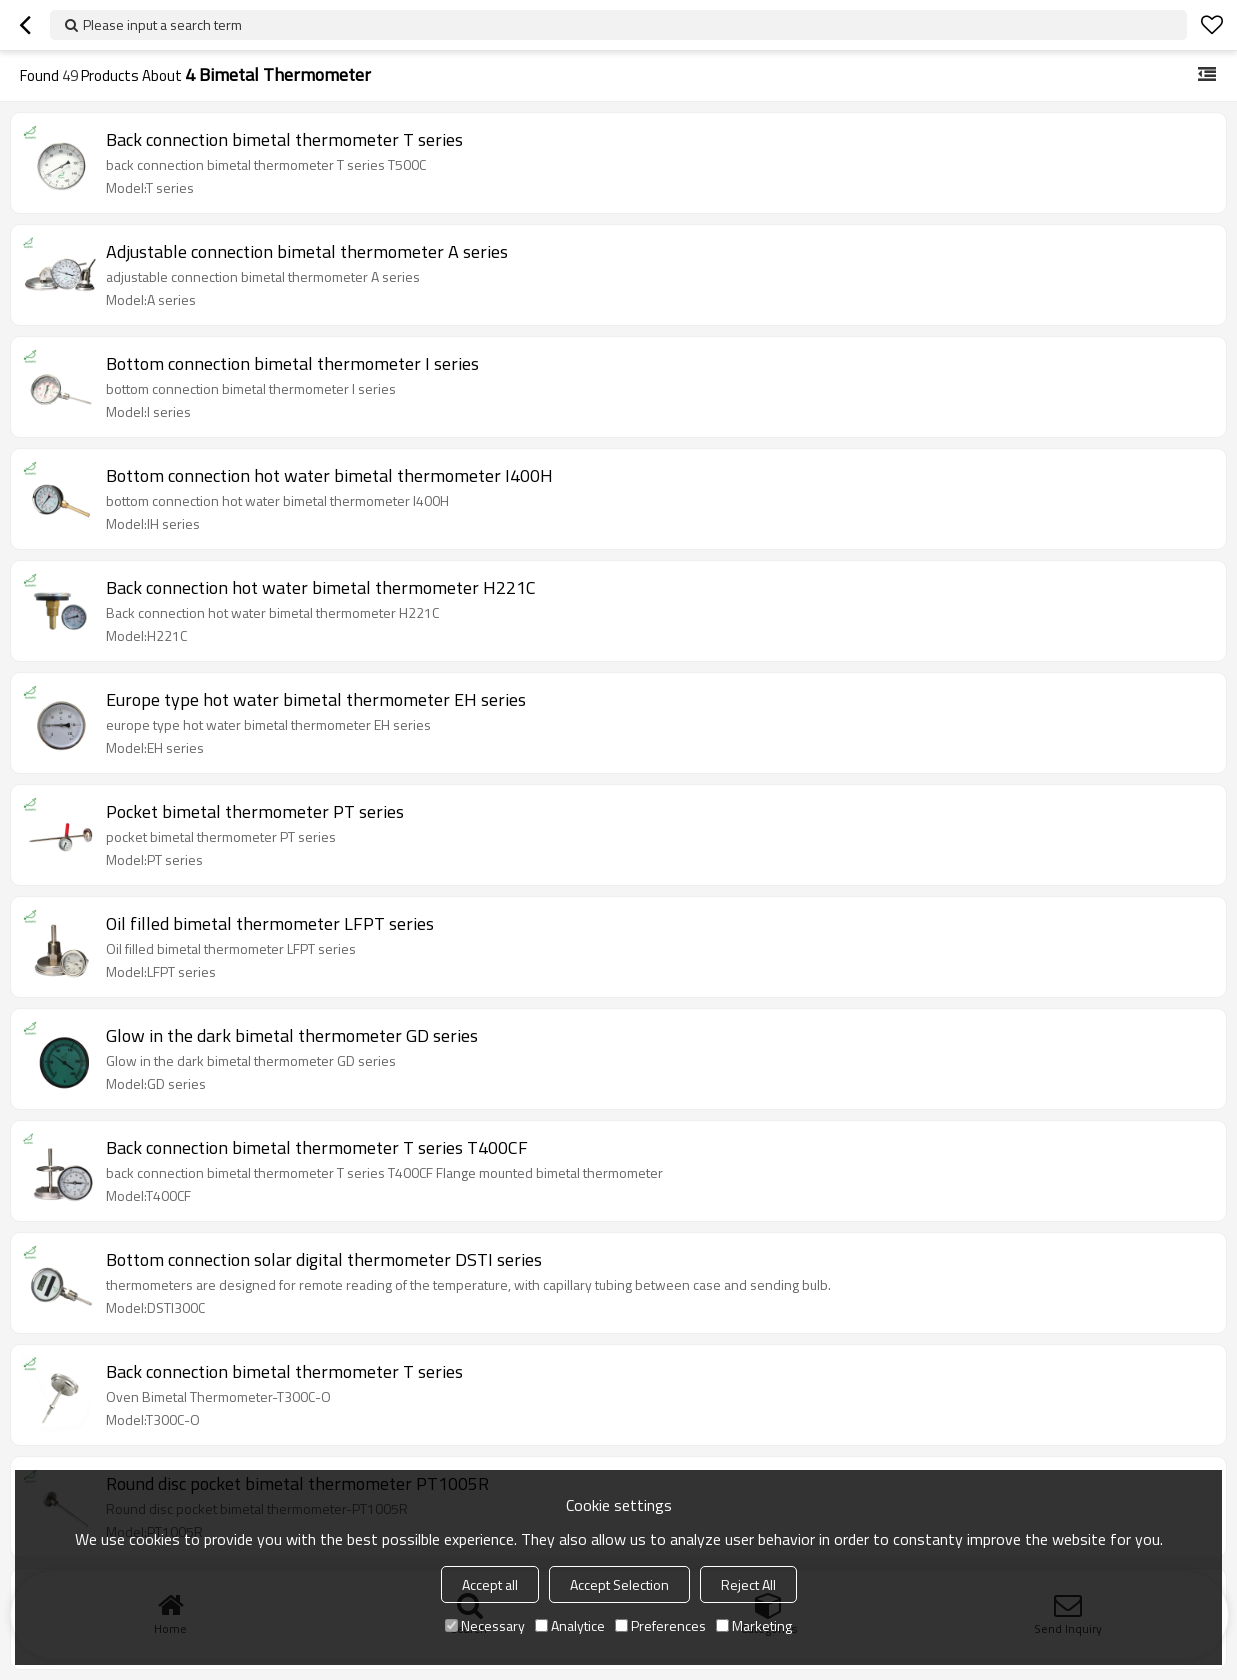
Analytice (570, 1625)
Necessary (485, 1625)
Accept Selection (619, 1584)
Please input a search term (162, 24)
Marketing (754, 1625)
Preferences (660, 1625)
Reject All (748, 1584)
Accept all (490, 1584)
